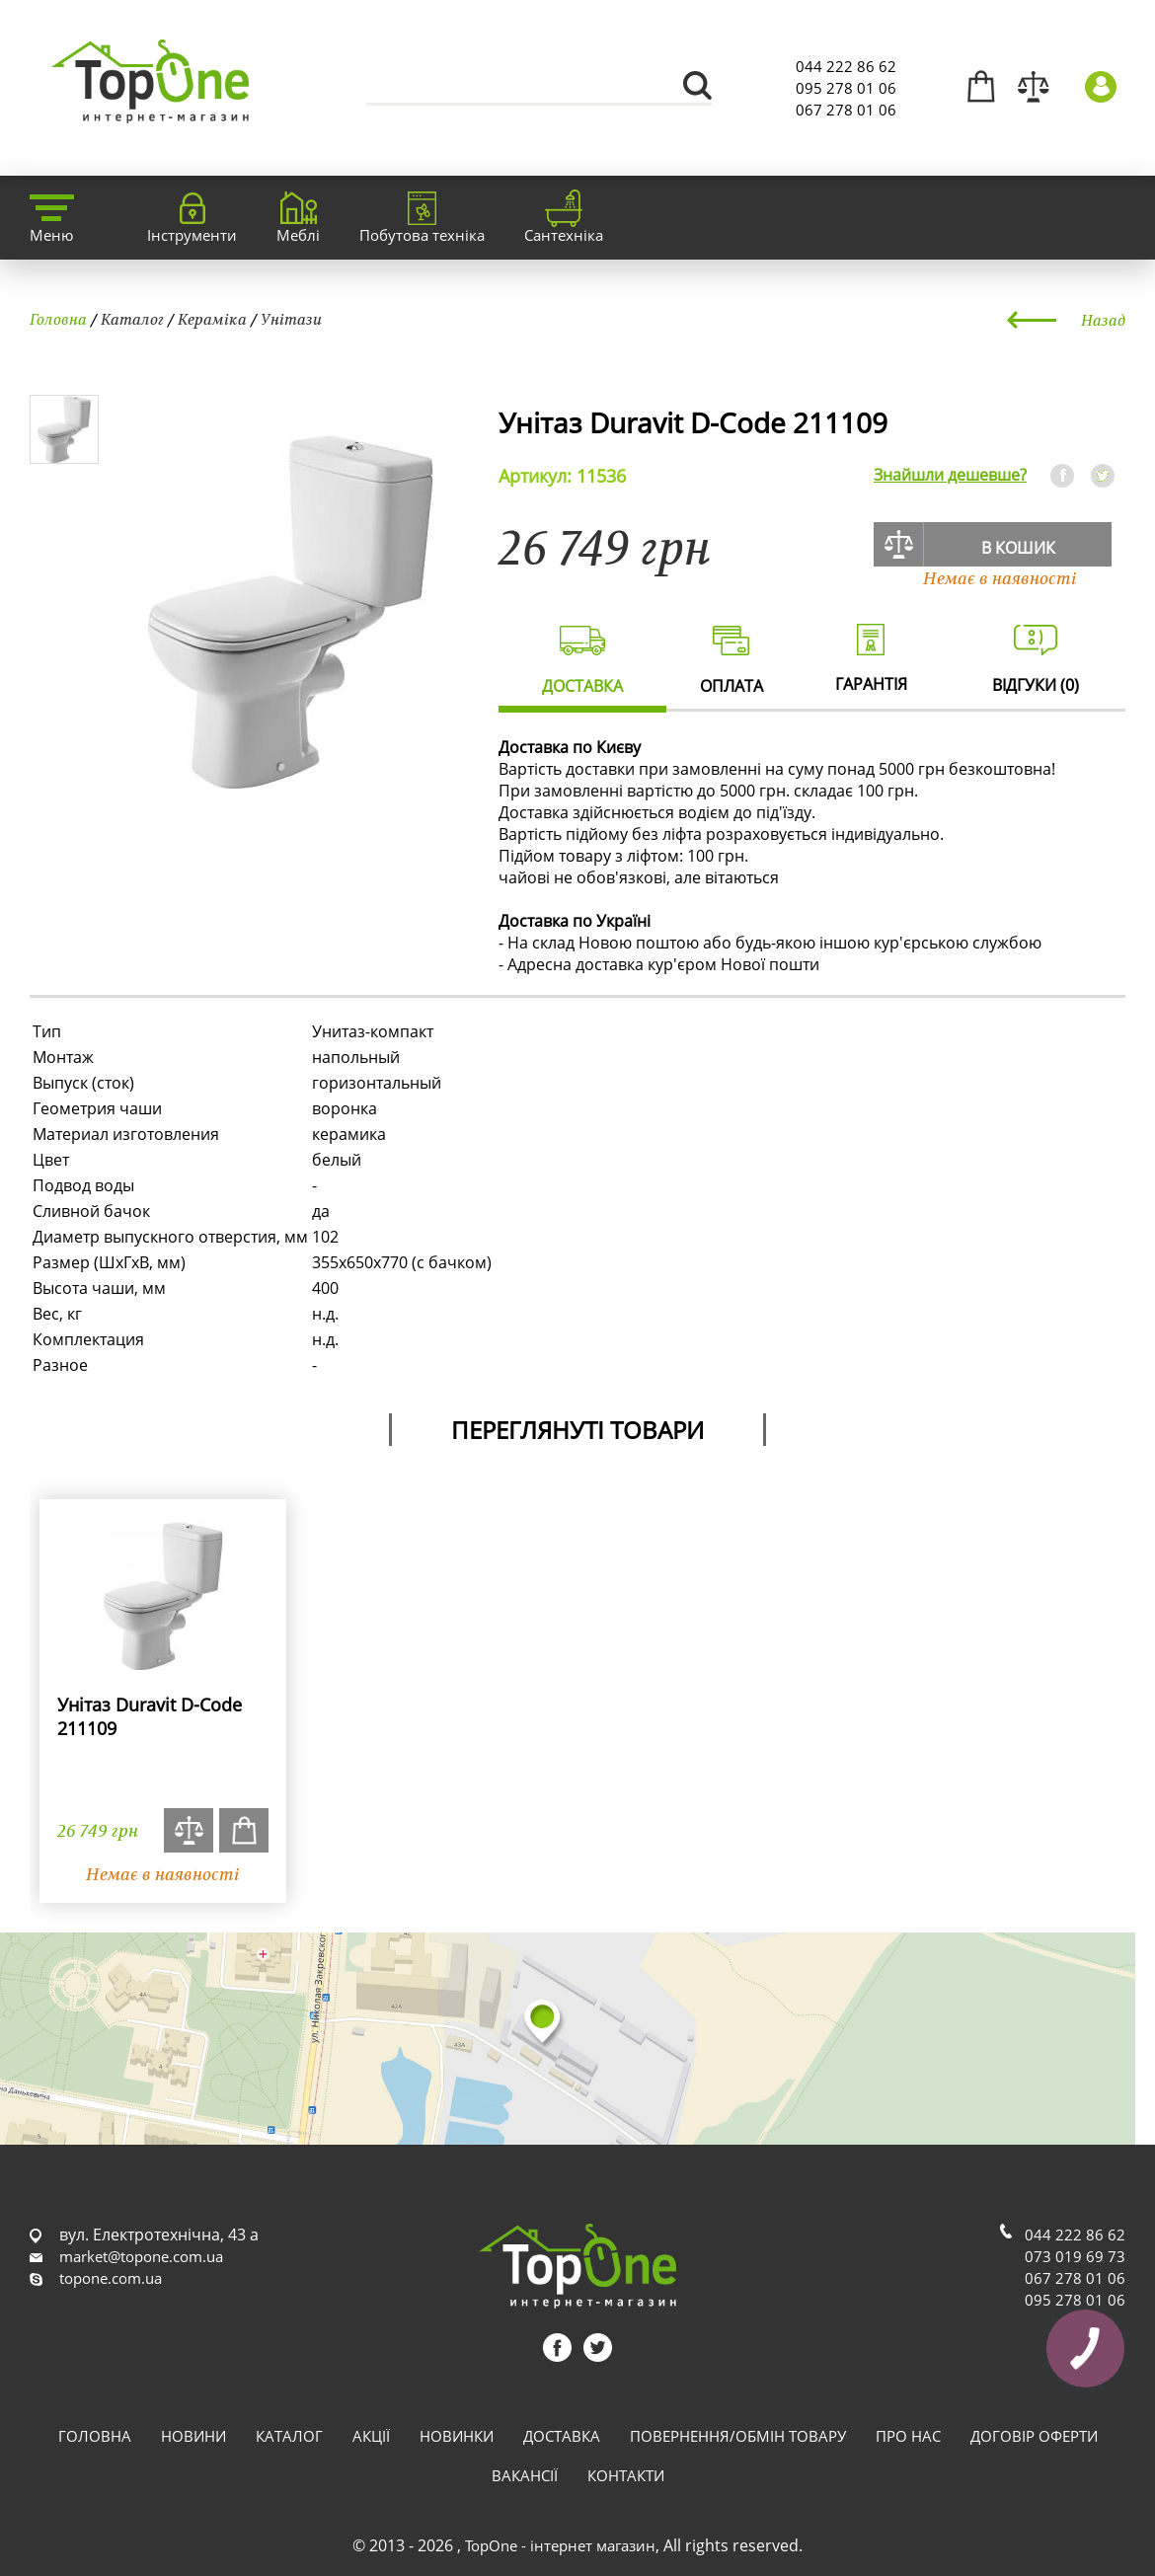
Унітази (291, 319)
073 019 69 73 (1075, 2256)
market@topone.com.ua (141, 2256)
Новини (193, 2436)
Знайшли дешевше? (950, 475)
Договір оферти (1034, 2436)
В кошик (1018, 548)
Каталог (132, 319)
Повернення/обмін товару (738, 2436)
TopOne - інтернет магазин (560, 2545)
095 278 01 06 (846, 88)
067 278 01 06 (846, 109)
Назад (1103, 320)
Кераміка (212, 319)
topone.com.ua (110, 2278)
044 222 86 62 (846, 66)
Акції (371, 2436)
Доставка (561, 2436)
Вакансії (525, 2475)
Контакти (625, 2475)
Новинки (457, 2436)
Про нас (908, 2436)
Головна (58, 319)
